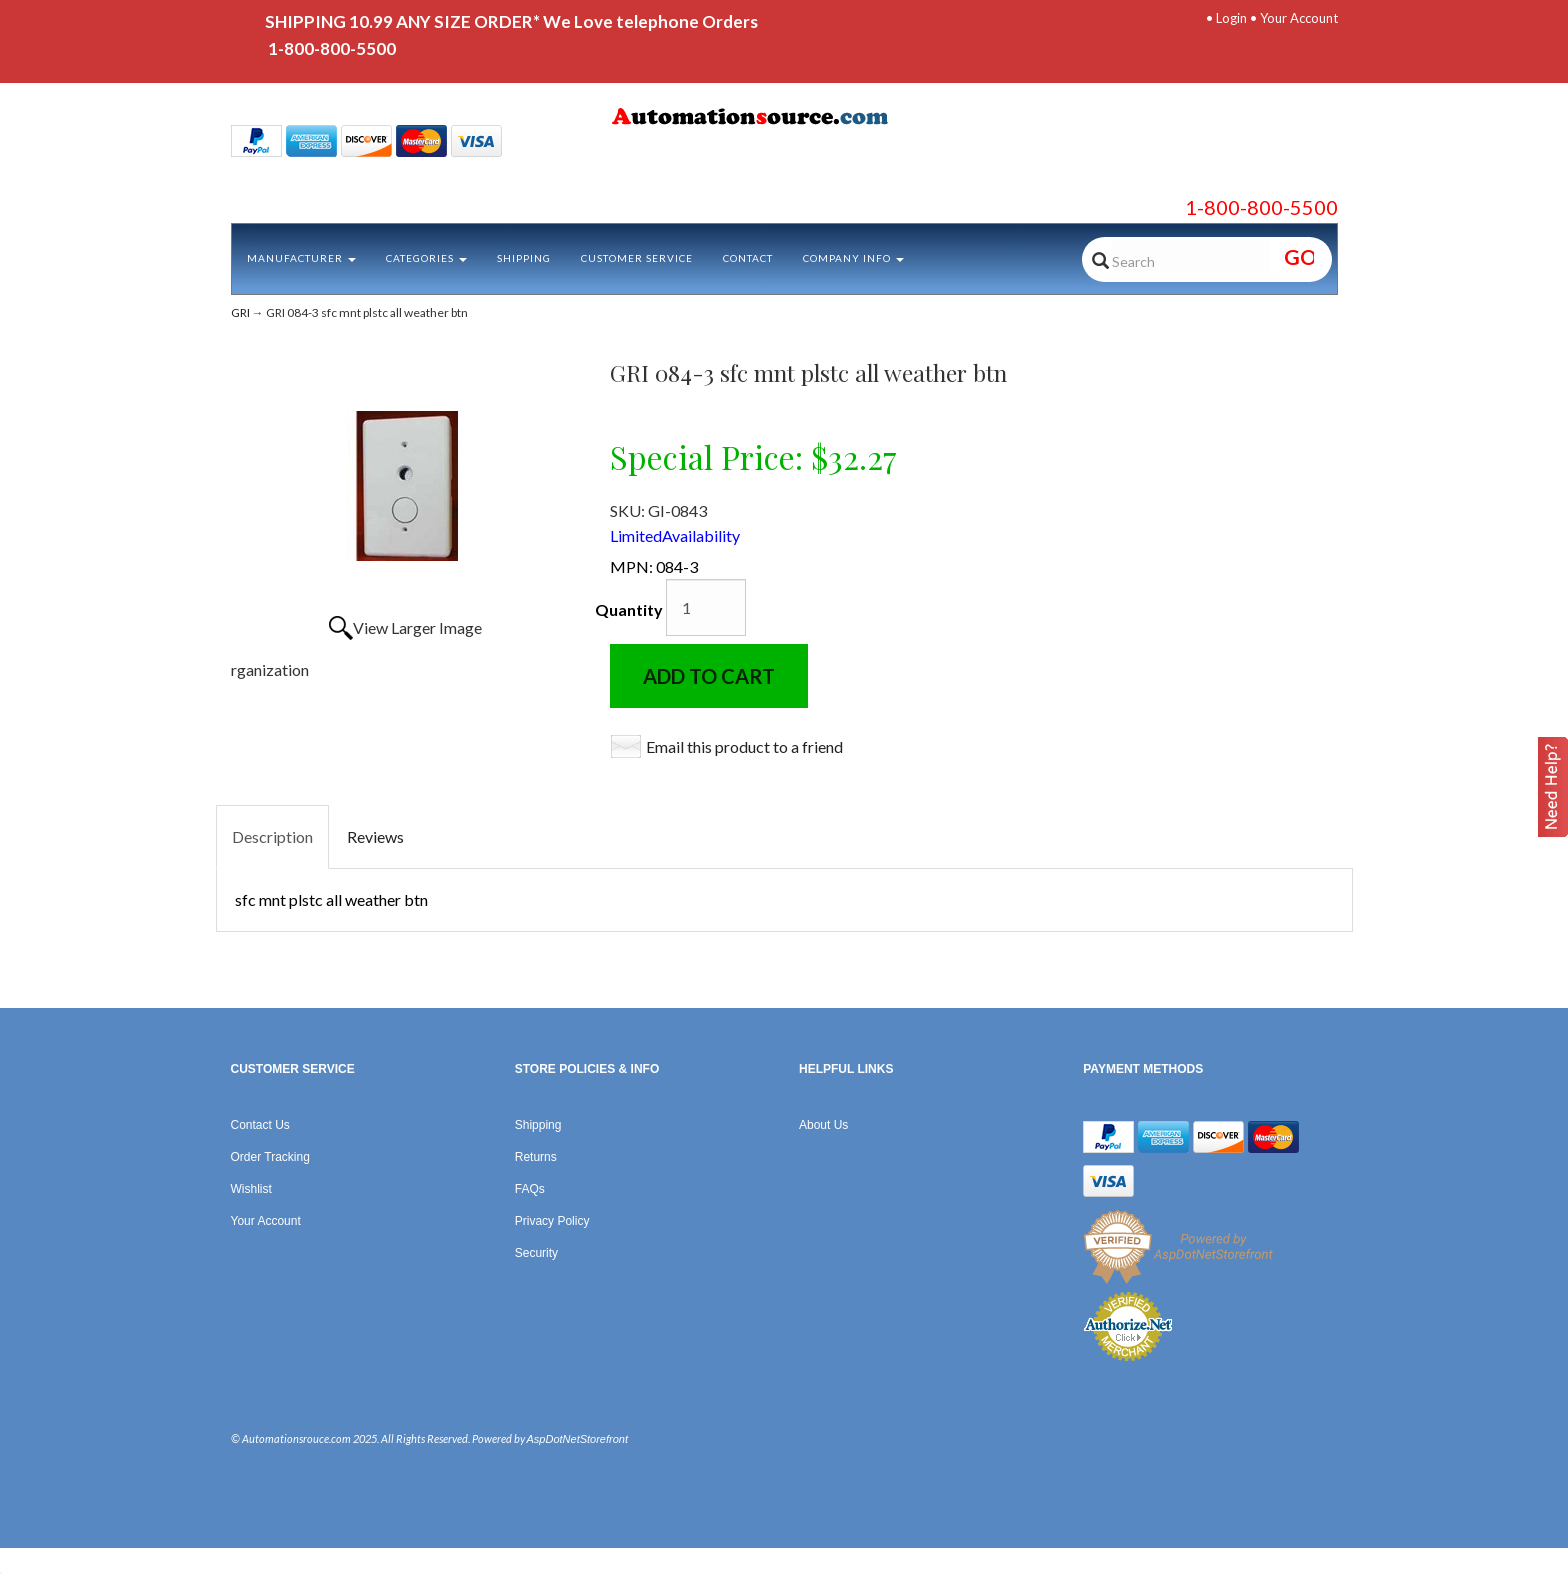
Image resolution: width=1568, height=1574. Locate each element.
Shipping (524, 258)
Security (536, 1253)
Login (1231, 18)
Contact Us (260, 1125)
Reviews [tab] (375, 836)
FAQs (530, 1189)
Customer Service (637, 258)
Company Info (853, 258)
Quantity (629, 609)
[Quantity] (706, 607)
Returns (536, 1157)
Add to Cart (709, 676)
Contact (748, 258)
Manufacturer (301, 258)
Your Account (1299, 18)
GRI (240, 312)
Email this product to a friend (744, 746)
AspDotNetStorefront (578, 1439)
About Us (823, 1125)
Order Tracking (270, 1157)
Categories (426, 258)
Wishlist (251, 1189)
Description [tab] (272, 836)
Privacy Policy (552, 1221)
